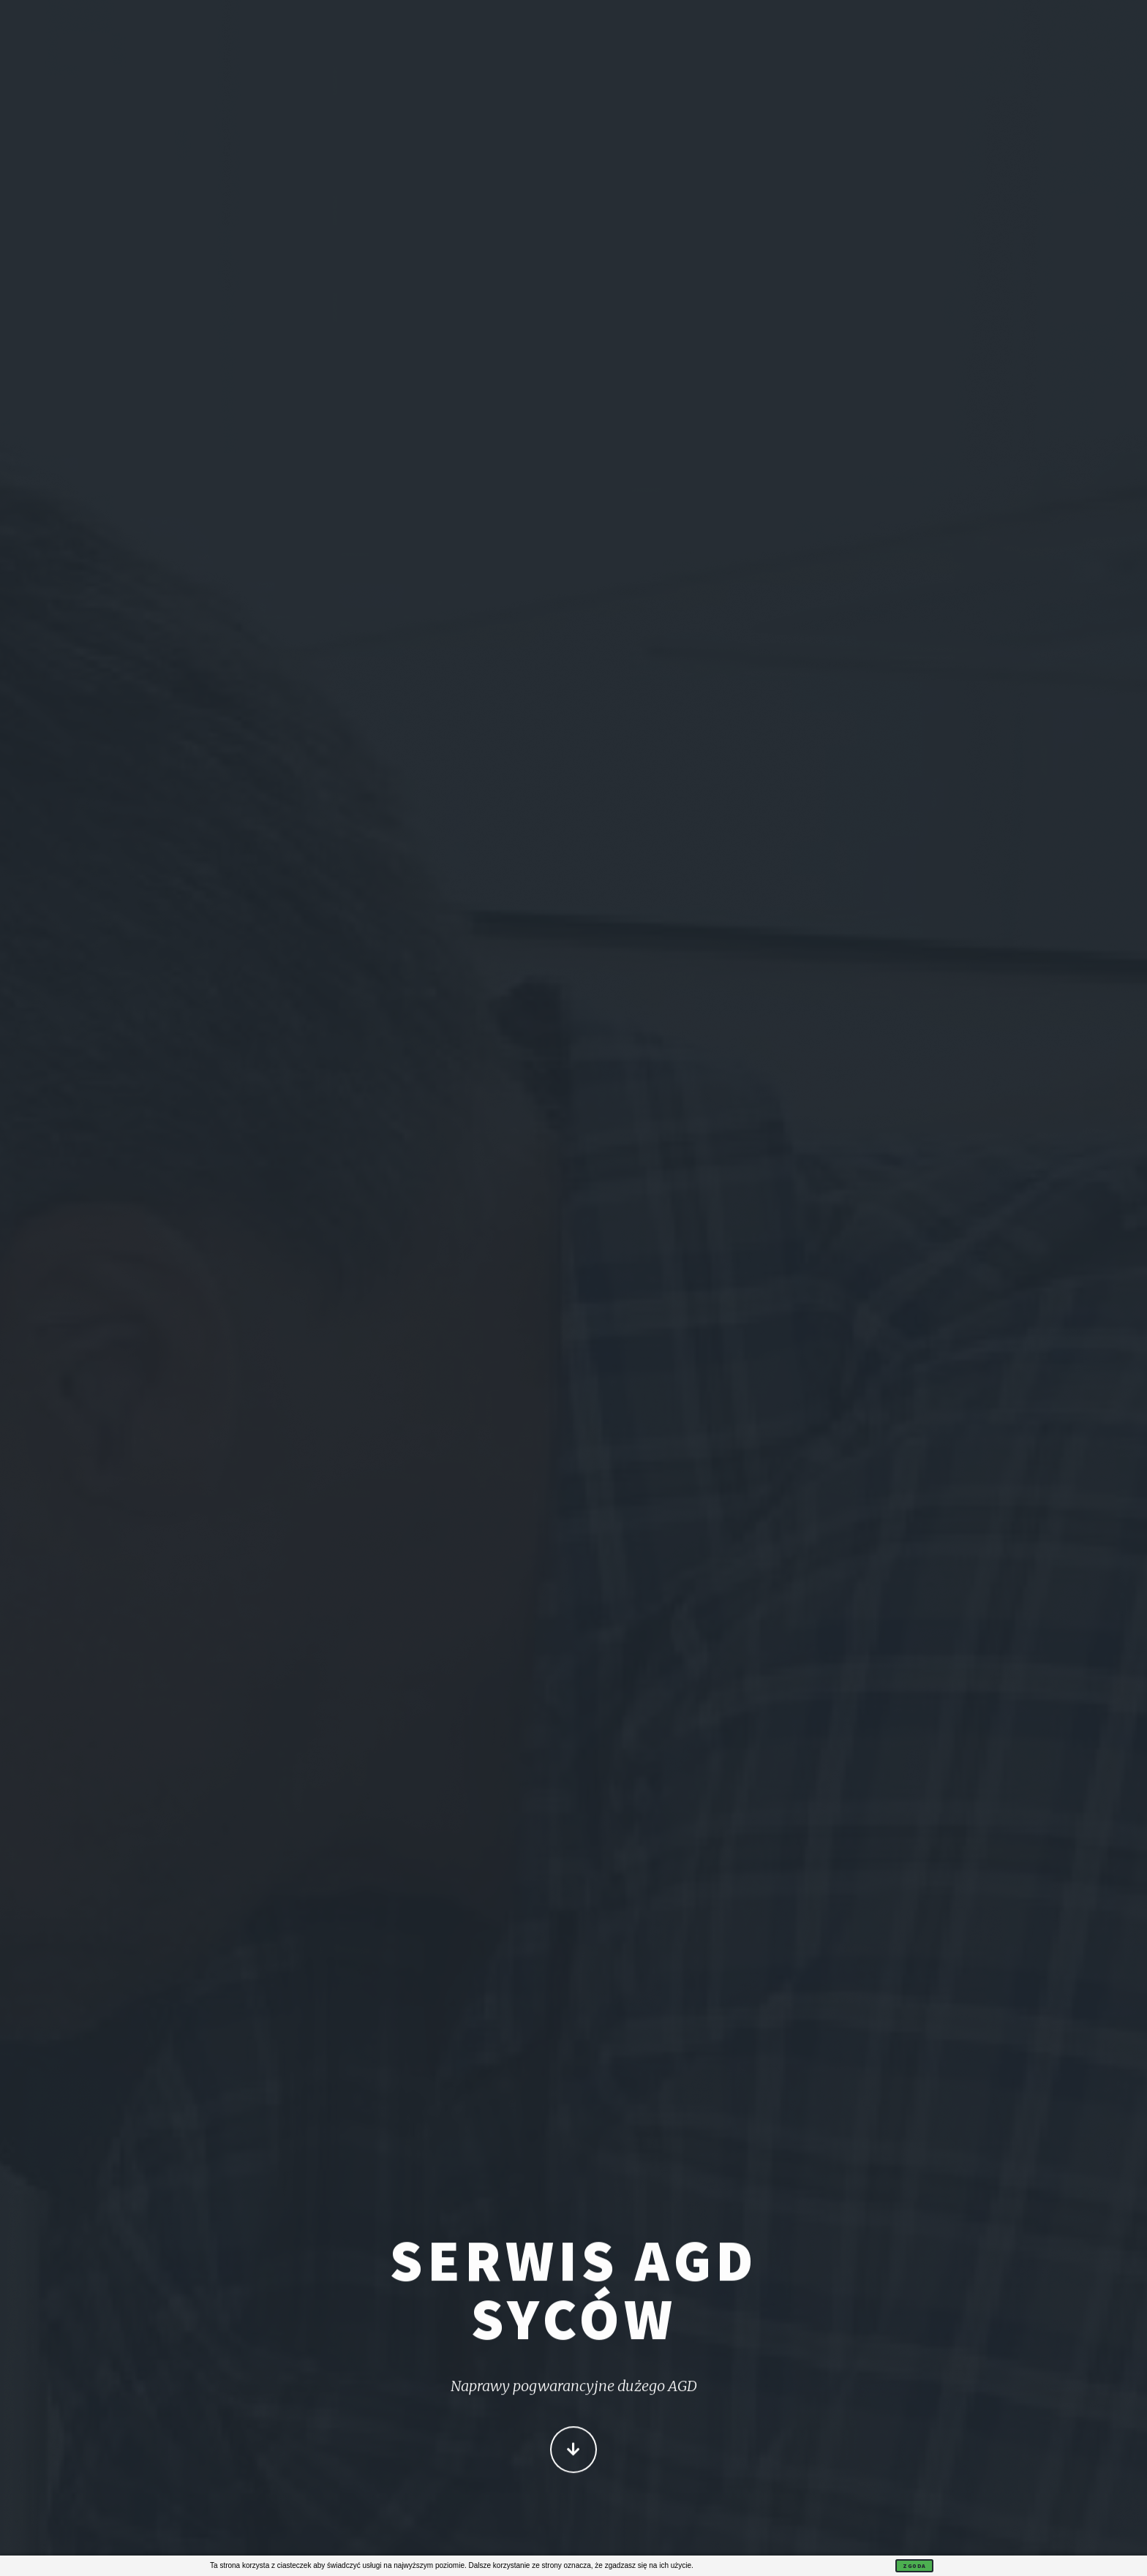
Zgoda (914, 2565)
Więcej (573, 2451)
